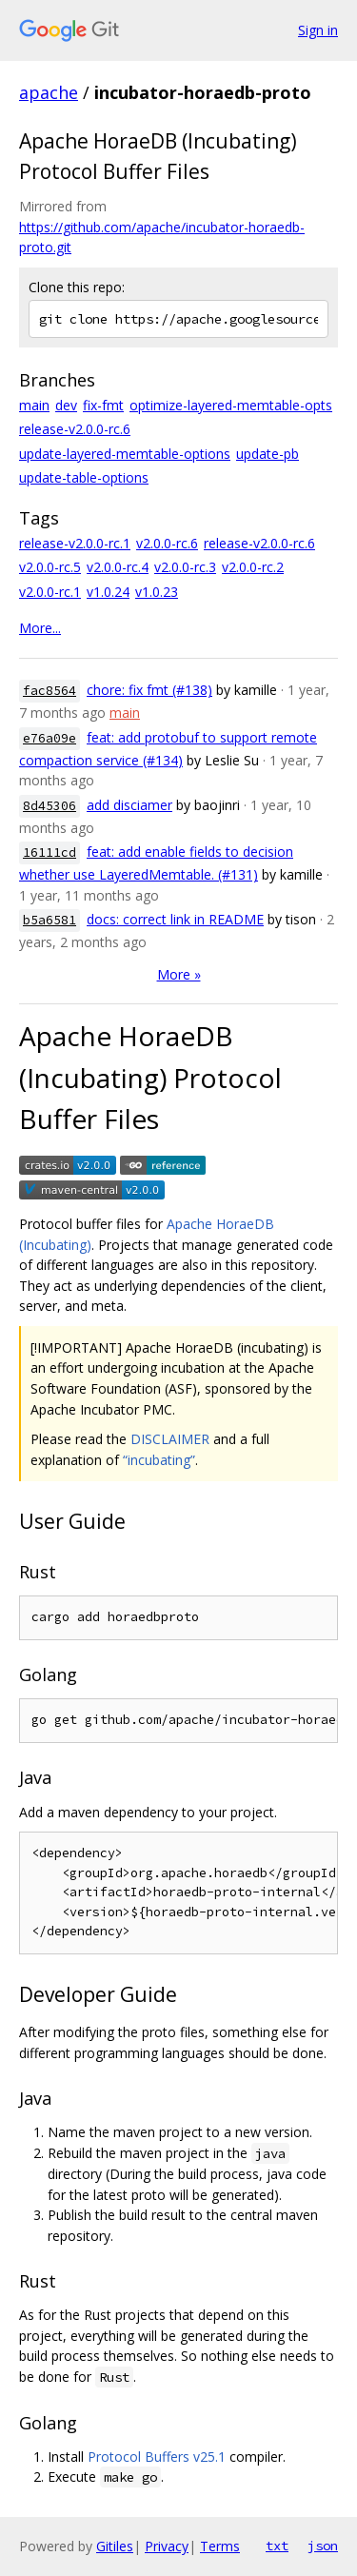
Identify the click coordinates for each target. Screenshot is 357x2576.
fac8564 (49, 691)
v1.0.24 (108, 592)
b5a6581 (49, 920)
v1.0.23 (156, 592)
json (322, 2545)
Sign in (318, 30)
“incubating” (159, 1460)
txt (277, 2545)
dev (66, 405)
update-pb (267, 454)
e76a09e (49, 738)
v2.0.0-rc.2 (253, 567)
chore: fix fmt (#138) (149, 690)
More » (179, 974)
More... (40, 628)
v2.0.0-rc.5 (50, 567)
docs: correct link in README (175, 919)
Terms (220, 2546)
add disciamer (129, 805)
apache (48, 92)
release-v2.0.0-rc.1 (74, 543)
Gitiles (114, 2546)
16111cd (49, 852)
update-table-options (84, 477)
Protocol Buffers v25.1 (157, 2456)
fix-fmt (103, 405)
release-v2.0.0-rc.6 (74, 429)
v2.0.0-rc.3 (185, 567)
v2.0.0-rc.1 (50, 592)
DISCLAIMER (169, 1439)
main (34, 405)
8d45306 (49, 806)
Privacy (166, 2546)
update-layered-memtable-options (124, 454)
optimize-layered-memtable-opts (230, 405)
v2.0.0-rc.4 (118, 567)
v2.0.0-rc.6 (167, 543)
